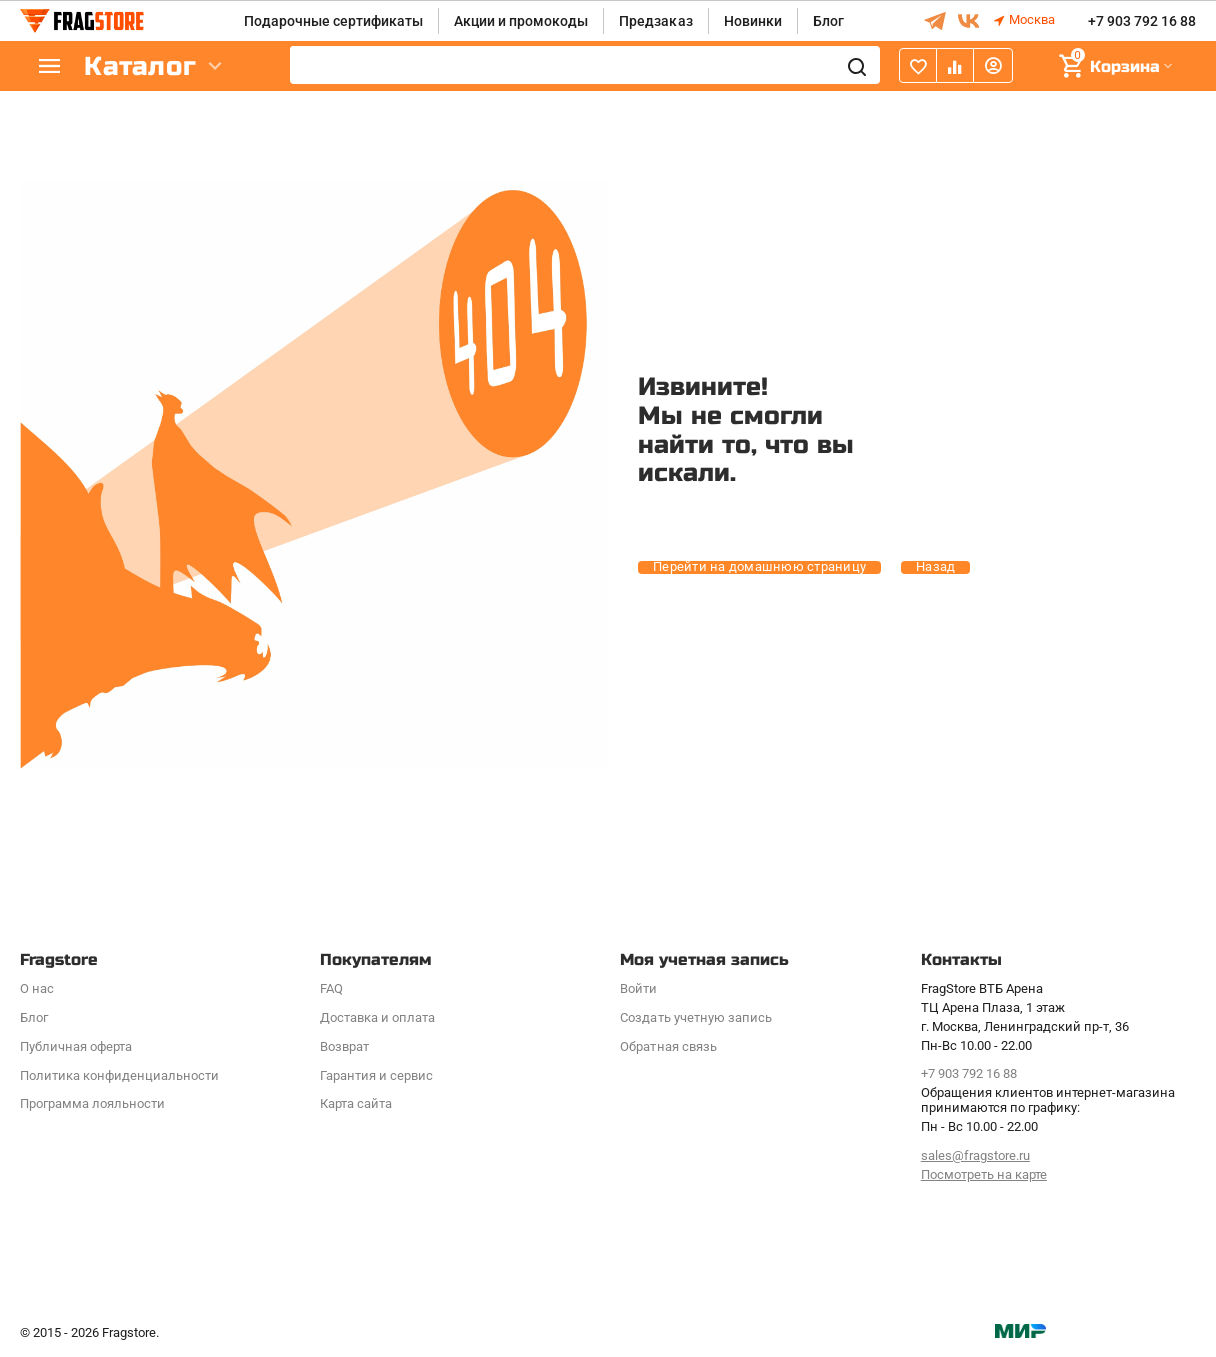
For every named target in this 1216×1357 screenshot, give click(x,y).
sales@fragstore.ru (975, 1155)
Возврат (344, 1046)
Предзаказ (655, 21)
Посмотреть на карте (984, 1174)
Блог (828, 21)
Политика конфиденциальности (119, 1075)
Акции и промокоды (521, 21)
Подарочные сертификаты (333, 21)
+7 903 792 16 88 (1142, 21)
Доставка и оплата (377, 1017)
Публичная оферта (76, 1046)
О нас (37, 988)
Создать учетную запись (695, 1017)
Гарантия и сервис (376, 1075)
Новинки (753, 21)
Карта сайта (356, 1103)
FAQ (331, 988)
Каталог (140, 66)
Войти (638, 988)
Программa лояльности (92, 1103)
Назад (935, 567)
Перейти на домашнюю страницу (759, 567)
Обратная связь (668, 1046)
